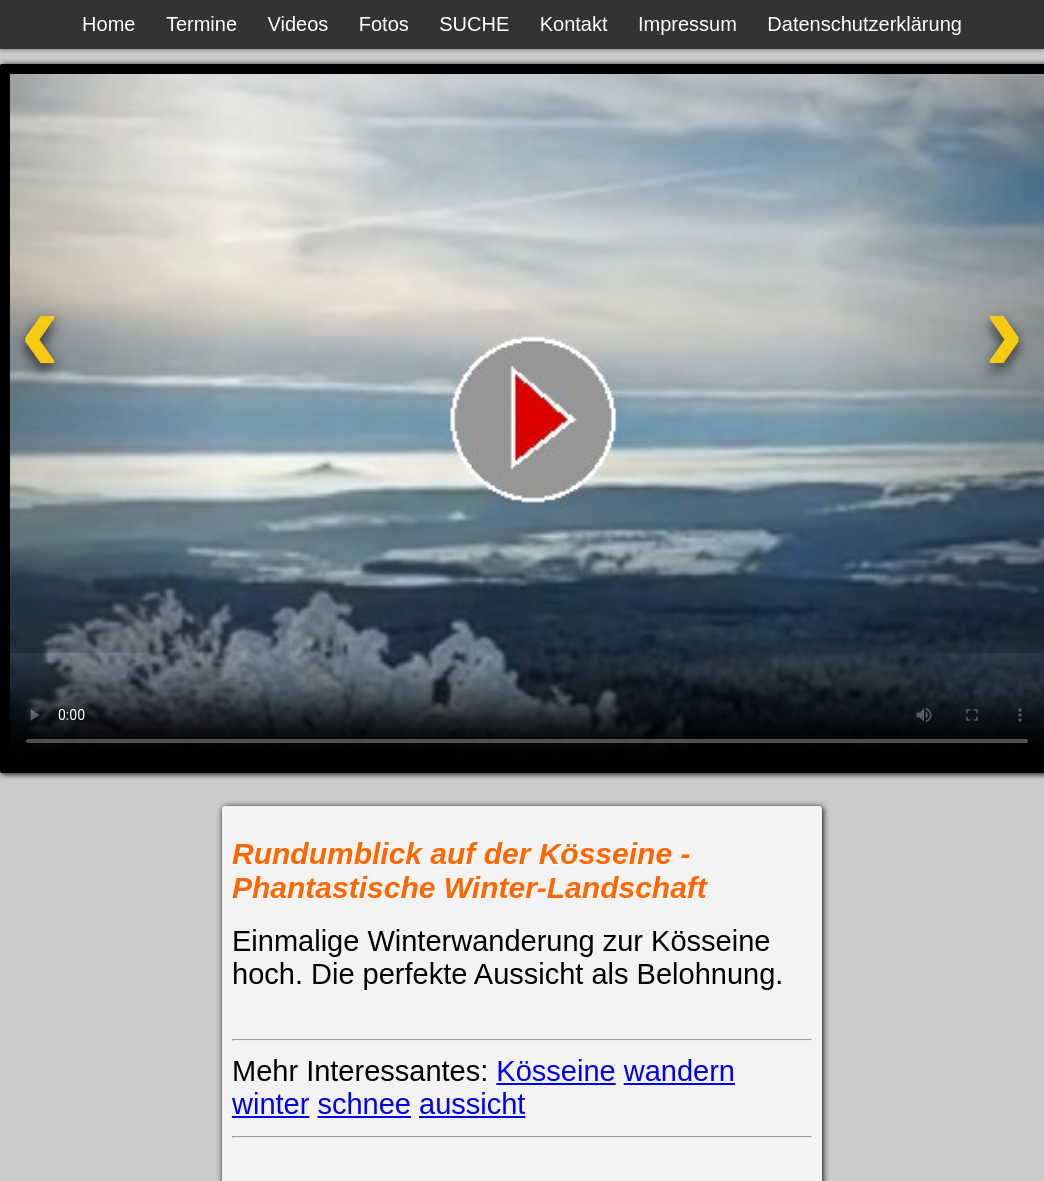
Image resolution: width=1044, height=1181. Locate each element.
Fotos (384, 24)
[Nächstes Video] (929, 358)
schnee (364, 1104)
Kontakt (574, 24)
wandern (679, 1071)
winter (270, 1104)
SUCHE (474, 24)
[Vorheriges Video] (115, 358)
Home (108, 24)
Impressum (687, 24)
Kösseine (555, 1071)
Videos (298, 24)
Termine (201, 24)
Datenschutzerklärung (864, 24)
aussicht (472, 1104)
